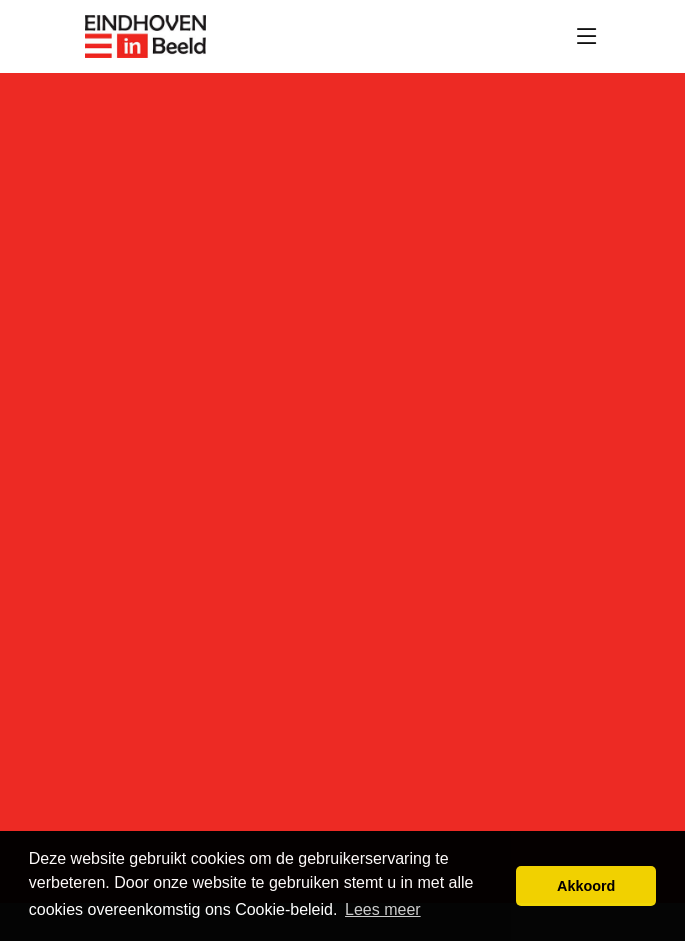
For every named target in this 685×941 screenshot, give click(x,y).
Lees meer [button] (383, 909)
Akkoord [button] (586, 886)
